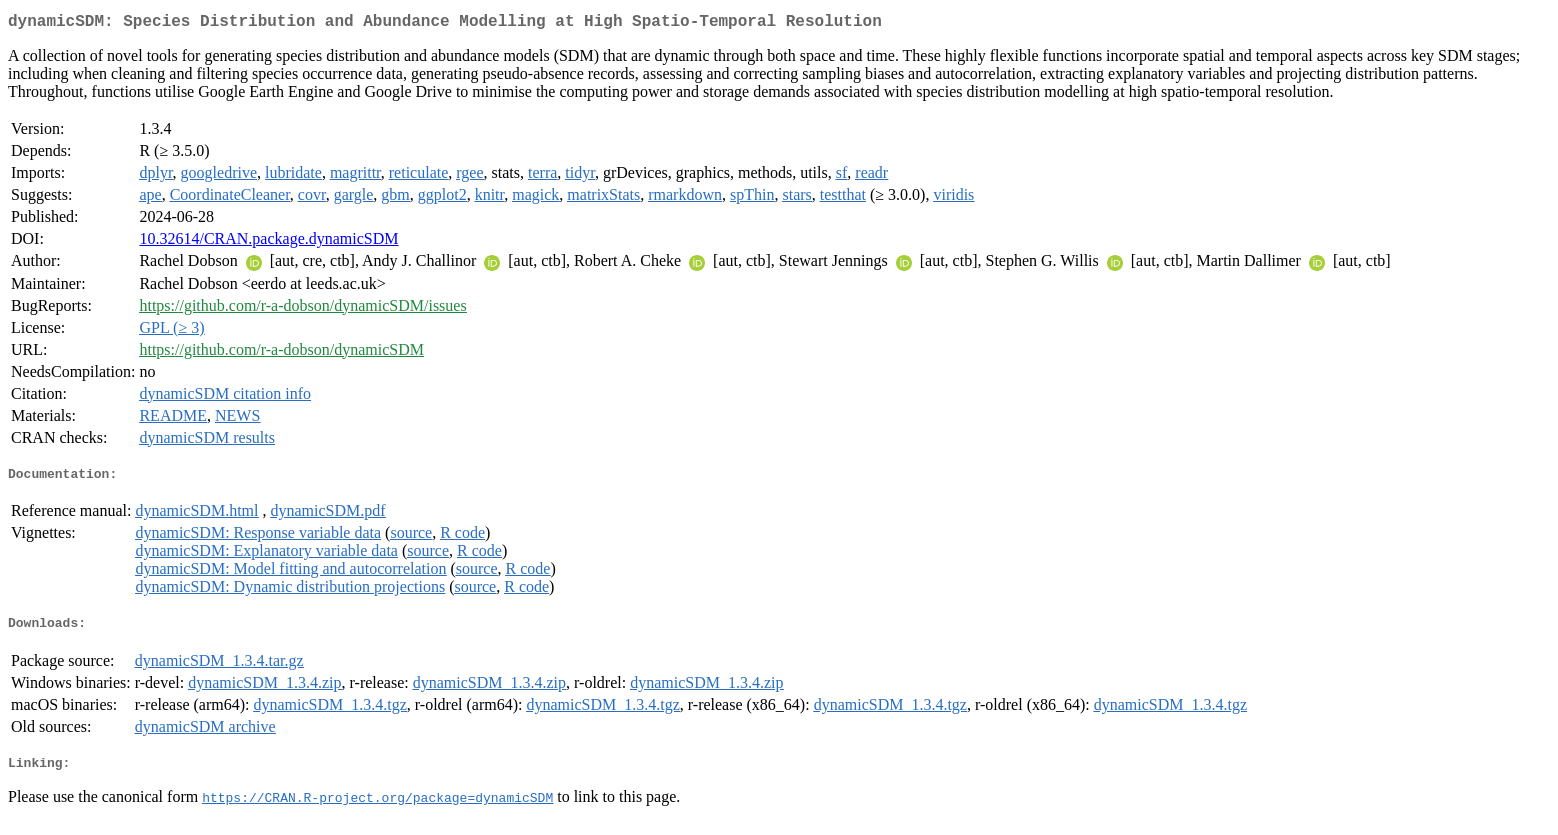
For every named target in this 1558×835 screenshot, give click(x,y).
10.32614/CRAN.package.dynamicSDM (268, 242)
